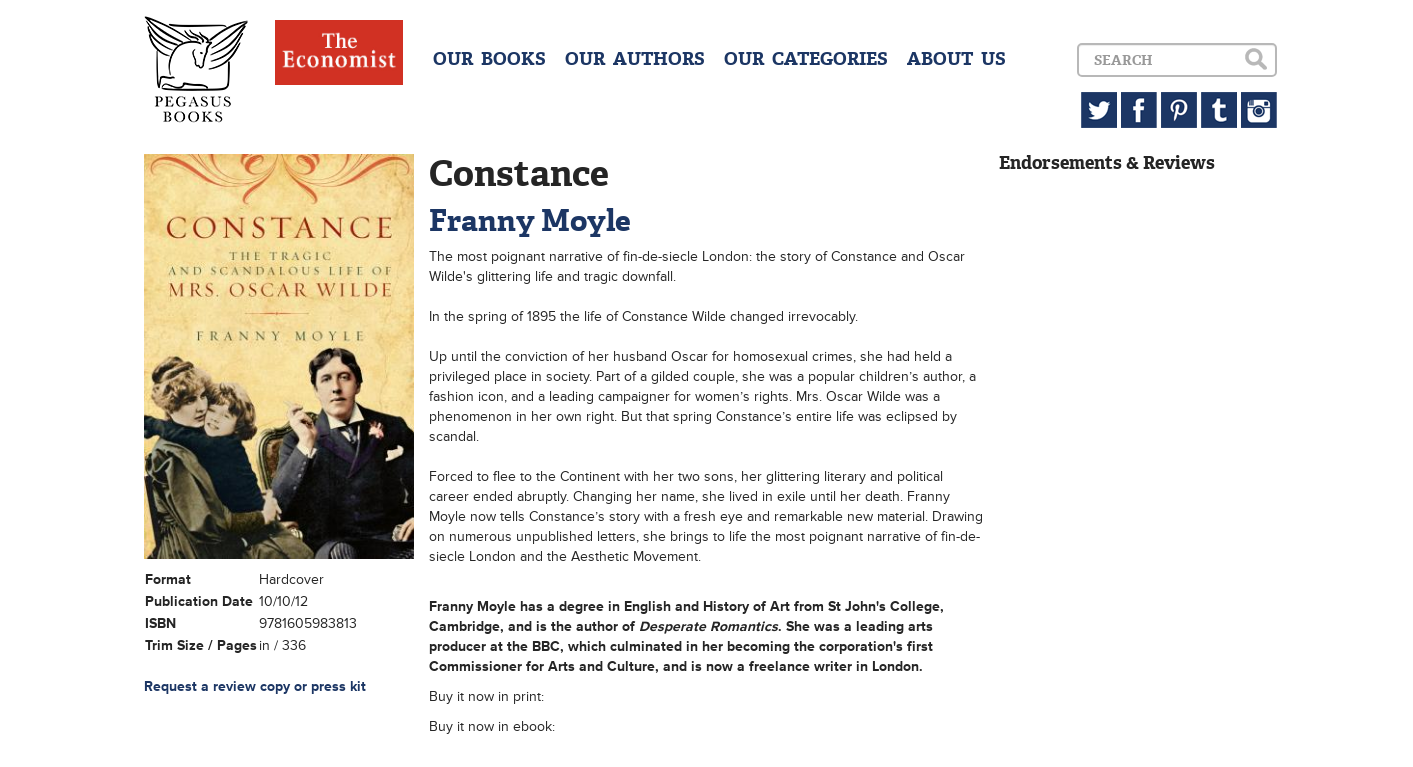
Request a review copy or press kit (255, 686)
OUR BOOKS (489, 59)
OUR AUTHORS (635, 59)
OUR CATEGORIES (806, 59)
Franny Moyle (530, 220)
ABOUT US (956, 59)
